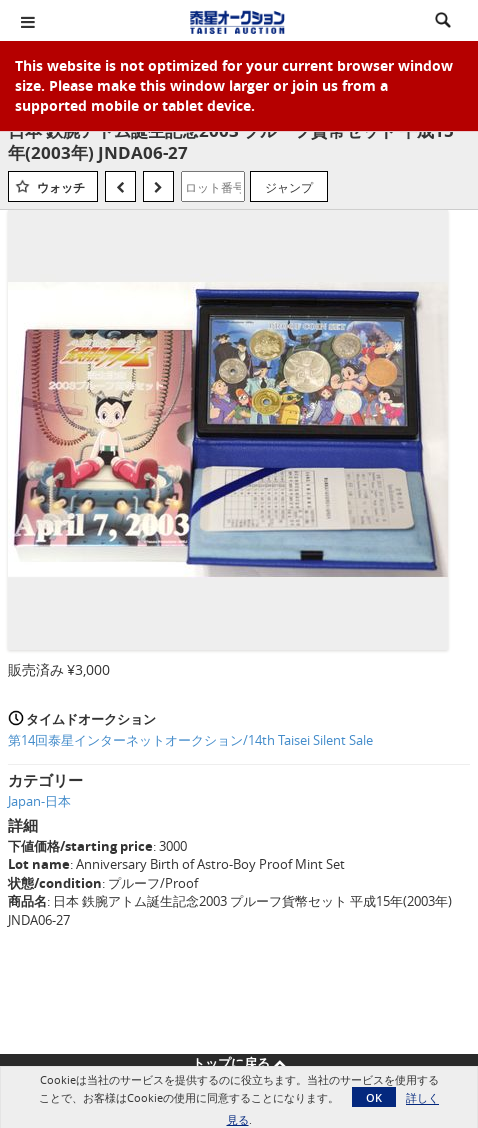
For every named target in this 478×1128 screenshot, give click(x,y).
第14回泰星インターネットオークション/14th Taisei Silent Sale (190, 740)
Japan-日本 (39, 801)
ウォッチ (61, 187)
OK (374, 1097)
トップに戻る (239, 1063)
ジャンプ (289, 187)
